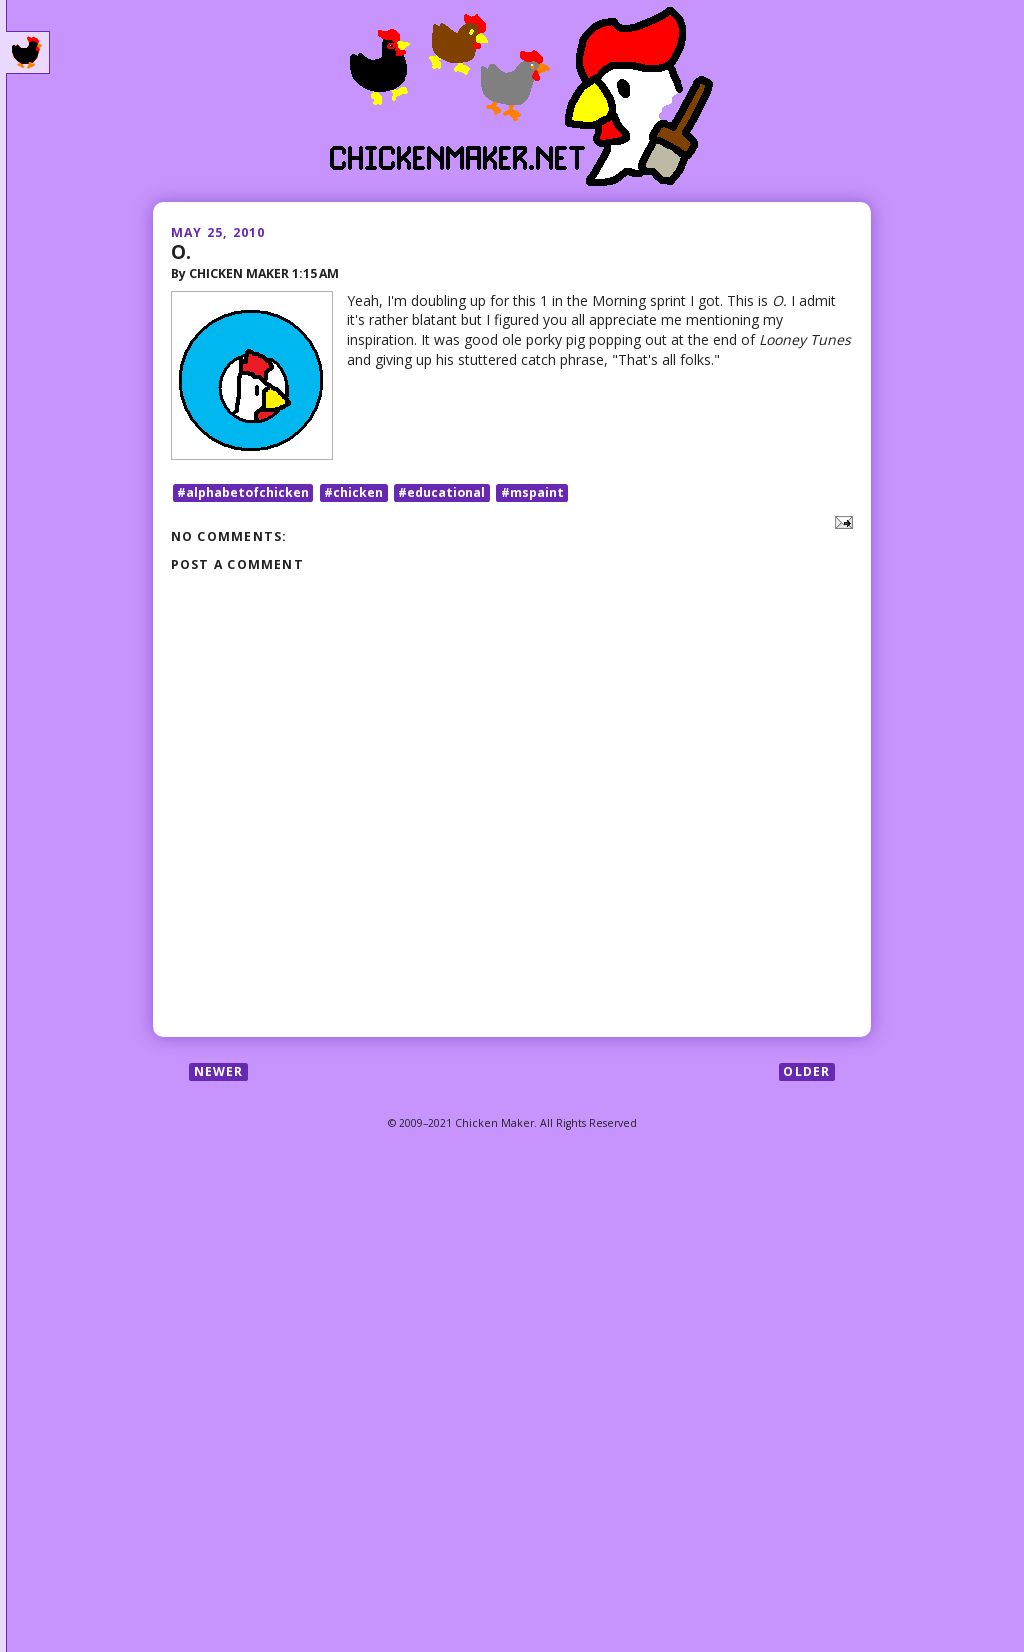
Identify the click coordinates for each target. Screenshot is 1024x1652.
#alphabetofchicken (243, 492)
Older (806, 1071)
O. (181, 251)
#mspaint (532, 492)
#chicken (353, 492)
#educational (441, 492)
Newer (219, 1071)
